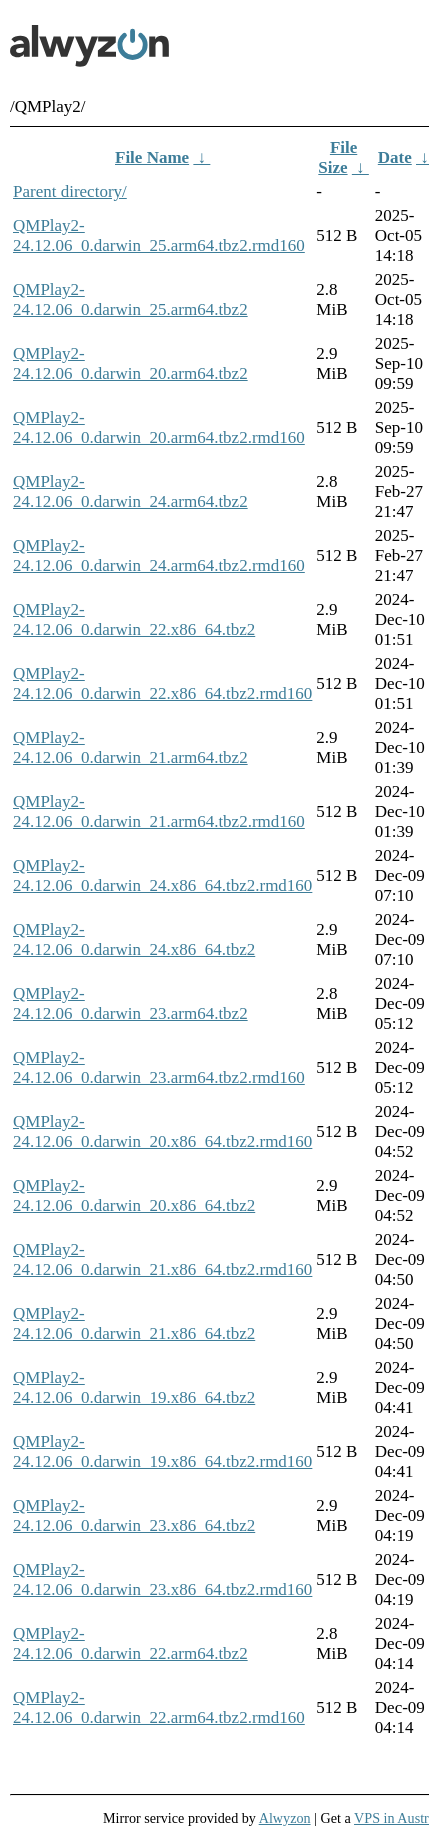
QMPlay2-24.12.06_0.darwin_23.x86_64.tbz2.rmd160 (162, 1579)
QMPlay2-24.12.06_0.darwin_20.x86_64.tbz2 (134, 1195)
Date (395, 157)
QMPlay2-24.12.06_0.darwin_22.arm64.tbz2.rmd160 (159, 1707)
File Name (152, 157)
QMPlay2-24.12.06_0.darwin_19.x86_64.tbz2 (134, 1387)
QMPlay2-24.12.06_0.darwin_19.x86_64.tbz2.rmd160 (162, 1451)
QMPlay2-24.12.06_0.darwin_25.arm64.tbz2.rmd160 (159, 235)
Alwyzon (285, 1818)
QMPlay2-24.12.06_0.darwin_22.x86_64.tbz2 (134, 619)
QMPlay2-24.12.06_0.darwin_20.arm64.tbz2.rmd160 (159, 427)
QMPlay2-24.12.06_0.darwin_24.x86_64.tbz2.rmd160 (162, 875)
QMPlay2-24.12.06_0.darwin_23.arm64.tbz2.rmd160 (159, 1067)
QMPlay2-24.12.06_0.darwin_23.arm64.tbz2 (130, 1003)
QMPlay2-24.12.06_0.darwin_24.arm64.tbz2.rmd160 (159, 555)
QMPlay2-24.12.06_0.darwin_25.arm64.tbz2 (130, 299)
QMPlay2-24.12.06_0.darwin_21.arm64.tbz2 (130, 747)
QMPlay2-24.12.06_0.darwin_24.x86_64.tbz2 (134, 939)
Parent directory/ (70, 191)
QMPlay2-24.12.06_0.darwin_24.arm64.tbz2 (130, 491)
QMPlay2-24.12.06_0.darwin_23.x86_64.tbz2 (134, 1515)
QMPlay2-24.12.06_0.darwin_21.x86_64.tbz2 (134, 1323)
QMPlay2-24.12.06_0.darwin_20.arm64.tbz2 (130, 363)
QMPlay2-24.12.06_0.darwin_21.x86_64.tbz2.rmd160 (162, 1259)
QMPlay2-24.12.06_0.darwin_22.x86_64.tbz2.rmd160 (162, 683)
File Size (337, 157)
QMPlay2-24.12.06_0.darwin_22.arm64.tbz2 (130, 1643)
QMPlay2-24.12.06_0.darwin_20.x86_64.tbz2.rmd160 (162, 1131)
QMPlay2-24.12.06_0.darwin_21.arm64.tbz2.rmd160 (159, 811)
